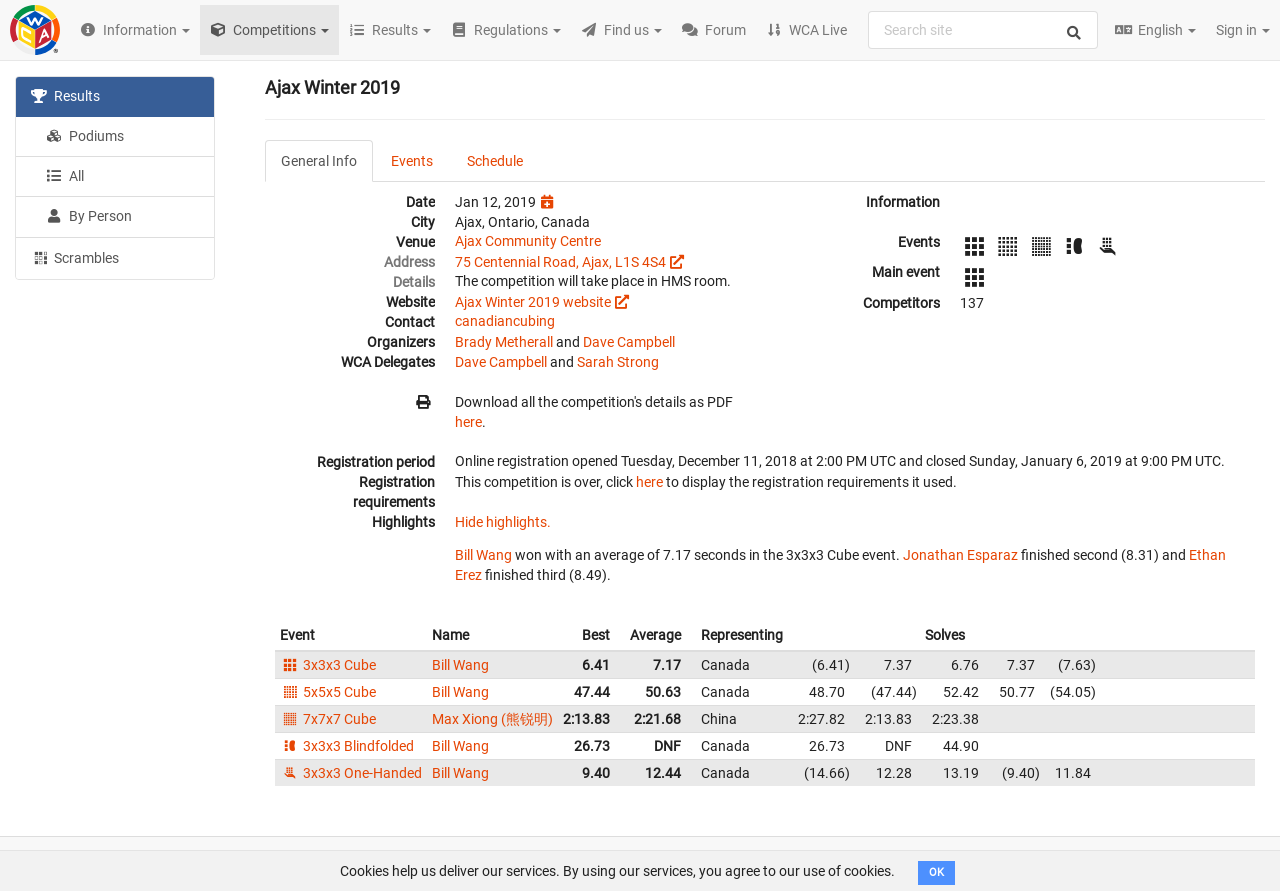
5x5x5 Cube (328, 692)
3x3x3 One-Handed (351, 773)
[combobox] (983, 30)
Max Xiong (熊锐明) (492, 719)
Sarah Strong (618, 362)
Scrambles (75, 257)
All (65, 176)
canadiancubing (505, 321)
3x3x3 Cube (328, 665)
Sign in (1243, 30)
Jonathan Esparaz (960, 555)
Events (412, 161)
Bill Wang (483, 555)
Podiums (85, 136)
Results (65, 96)
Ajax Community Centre (528, 241)
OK (936, 872)
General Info (319, 161)
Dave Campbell (629, 342)
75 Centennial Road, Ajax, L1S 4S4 (560, 262)
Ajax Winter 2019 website (533, 302)
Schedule (495, 161)
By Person (89, 216)
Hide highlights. (503, 522)
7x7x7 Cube (328, 719)
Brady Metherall (504, 342)
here (468, 422)
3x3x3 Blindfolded (347, 746)
